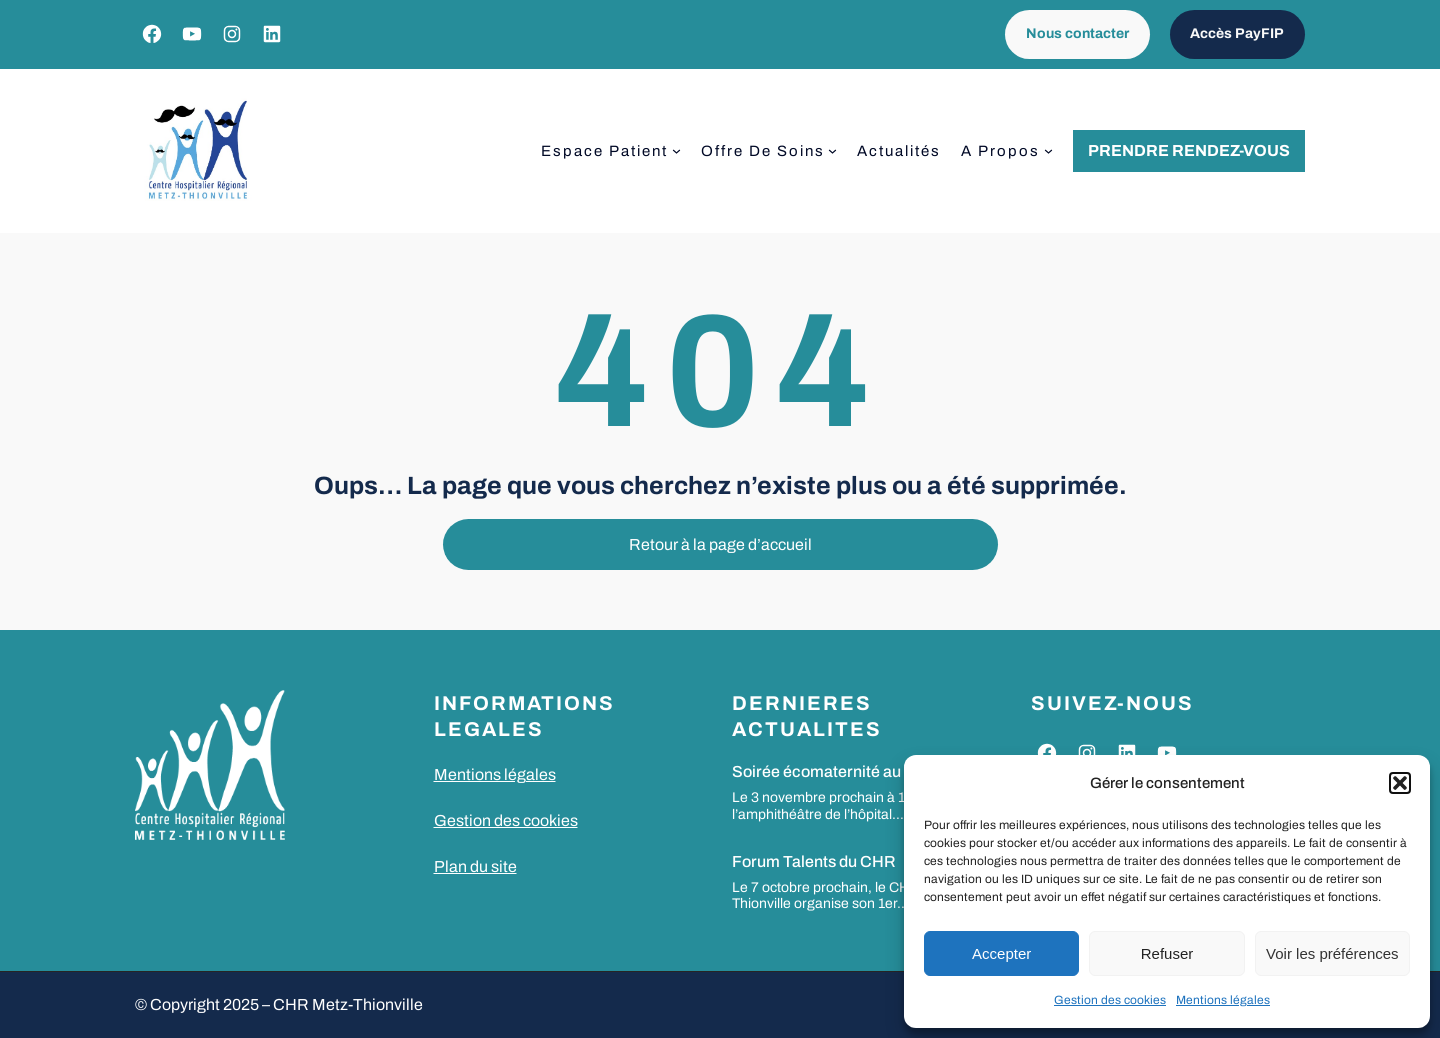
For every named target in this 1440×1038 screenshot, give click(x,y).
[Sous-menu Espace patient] (676, 150)
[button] (1400, 783)
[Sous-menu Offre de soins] (832, 150)
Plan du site (475, 866)
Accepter (1001, 953)
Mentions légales (1223, 1000)
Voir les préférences (1332, 953)
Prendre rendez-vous (1189, 150)
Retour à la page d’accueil (720, 544)
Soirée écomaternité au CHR (836, 771)
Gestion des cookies (1110, 1000)
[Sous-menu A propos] (1048, 150)
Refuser (1167, 953)
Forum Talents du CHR (814, 861)
